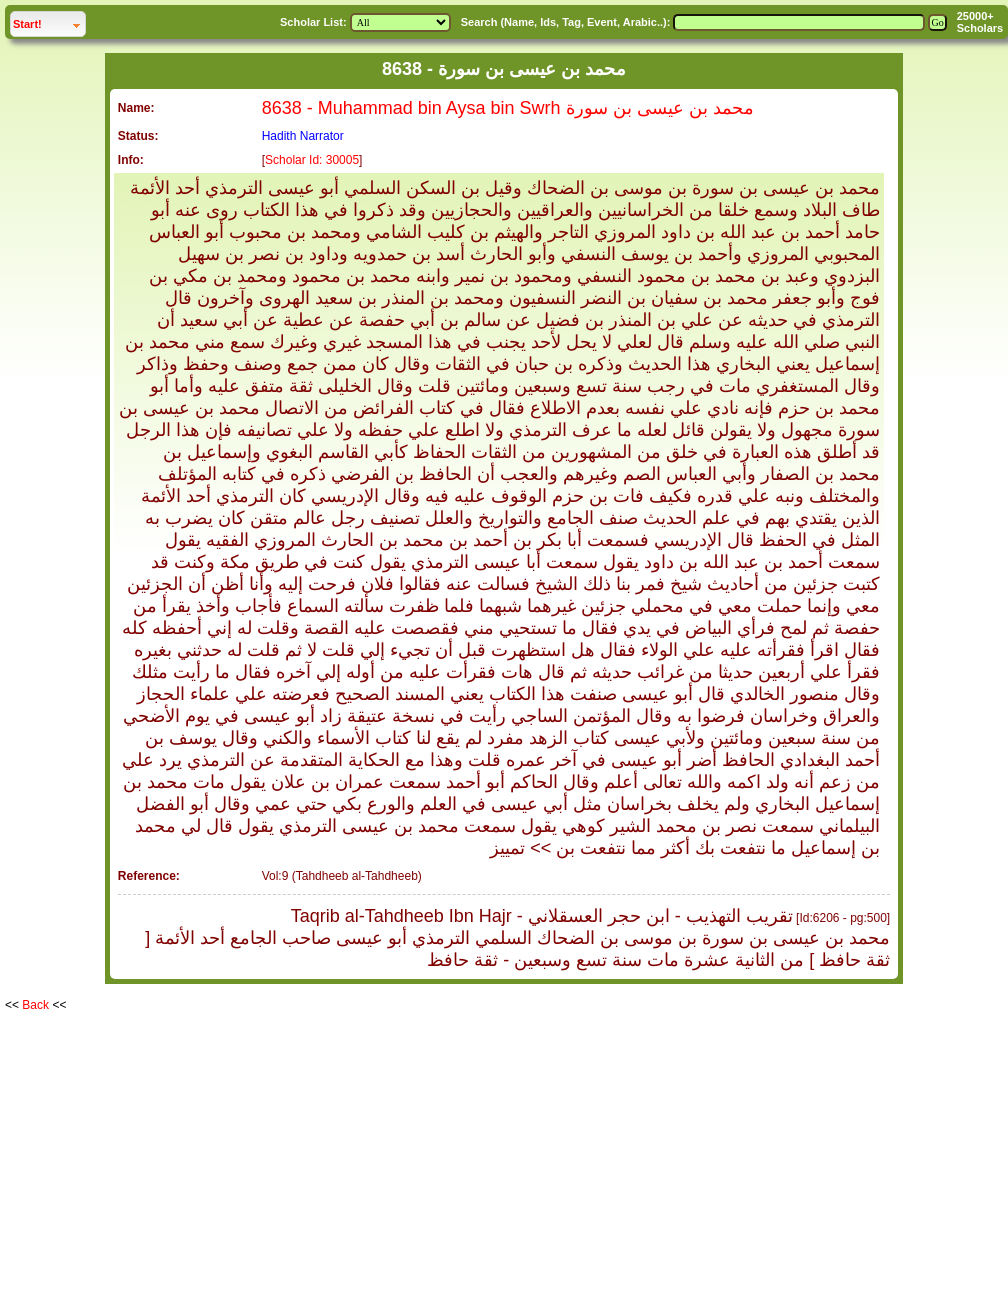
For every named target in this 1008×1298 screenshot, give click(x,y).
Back (35, 1005)
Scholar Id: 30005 (312, 160)
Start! (49, 21)
